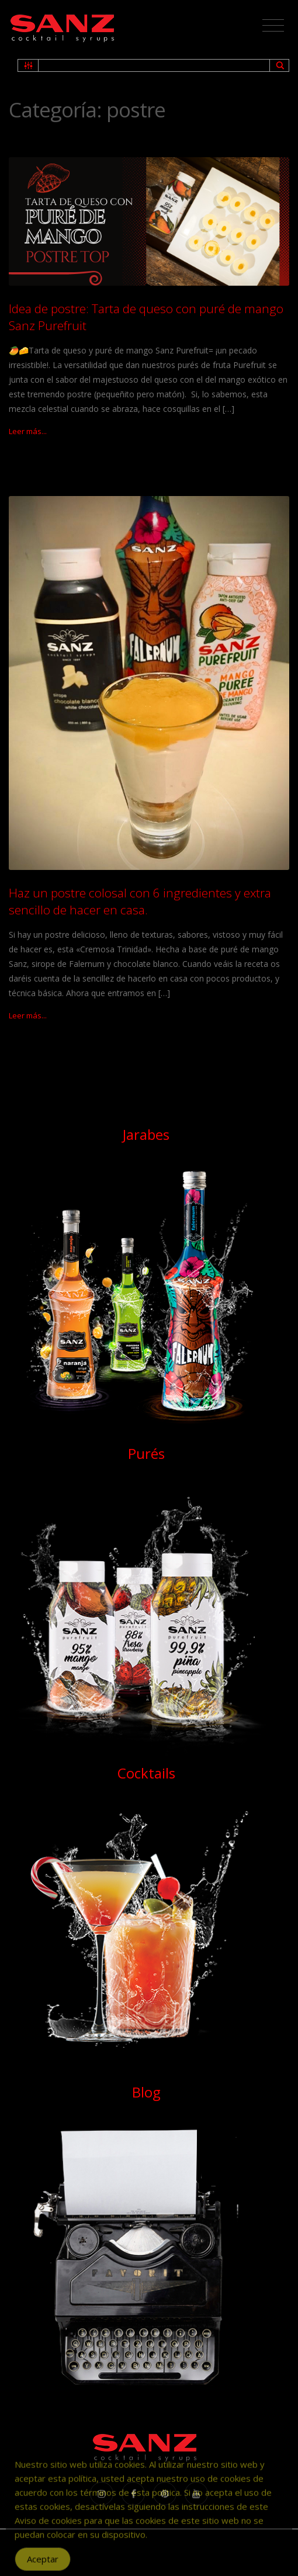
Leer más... (28, 431)
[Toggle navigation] (273, 26)
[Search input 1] (154, 65)
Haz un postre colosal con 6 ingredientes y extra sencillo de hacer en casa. (140, 901)
